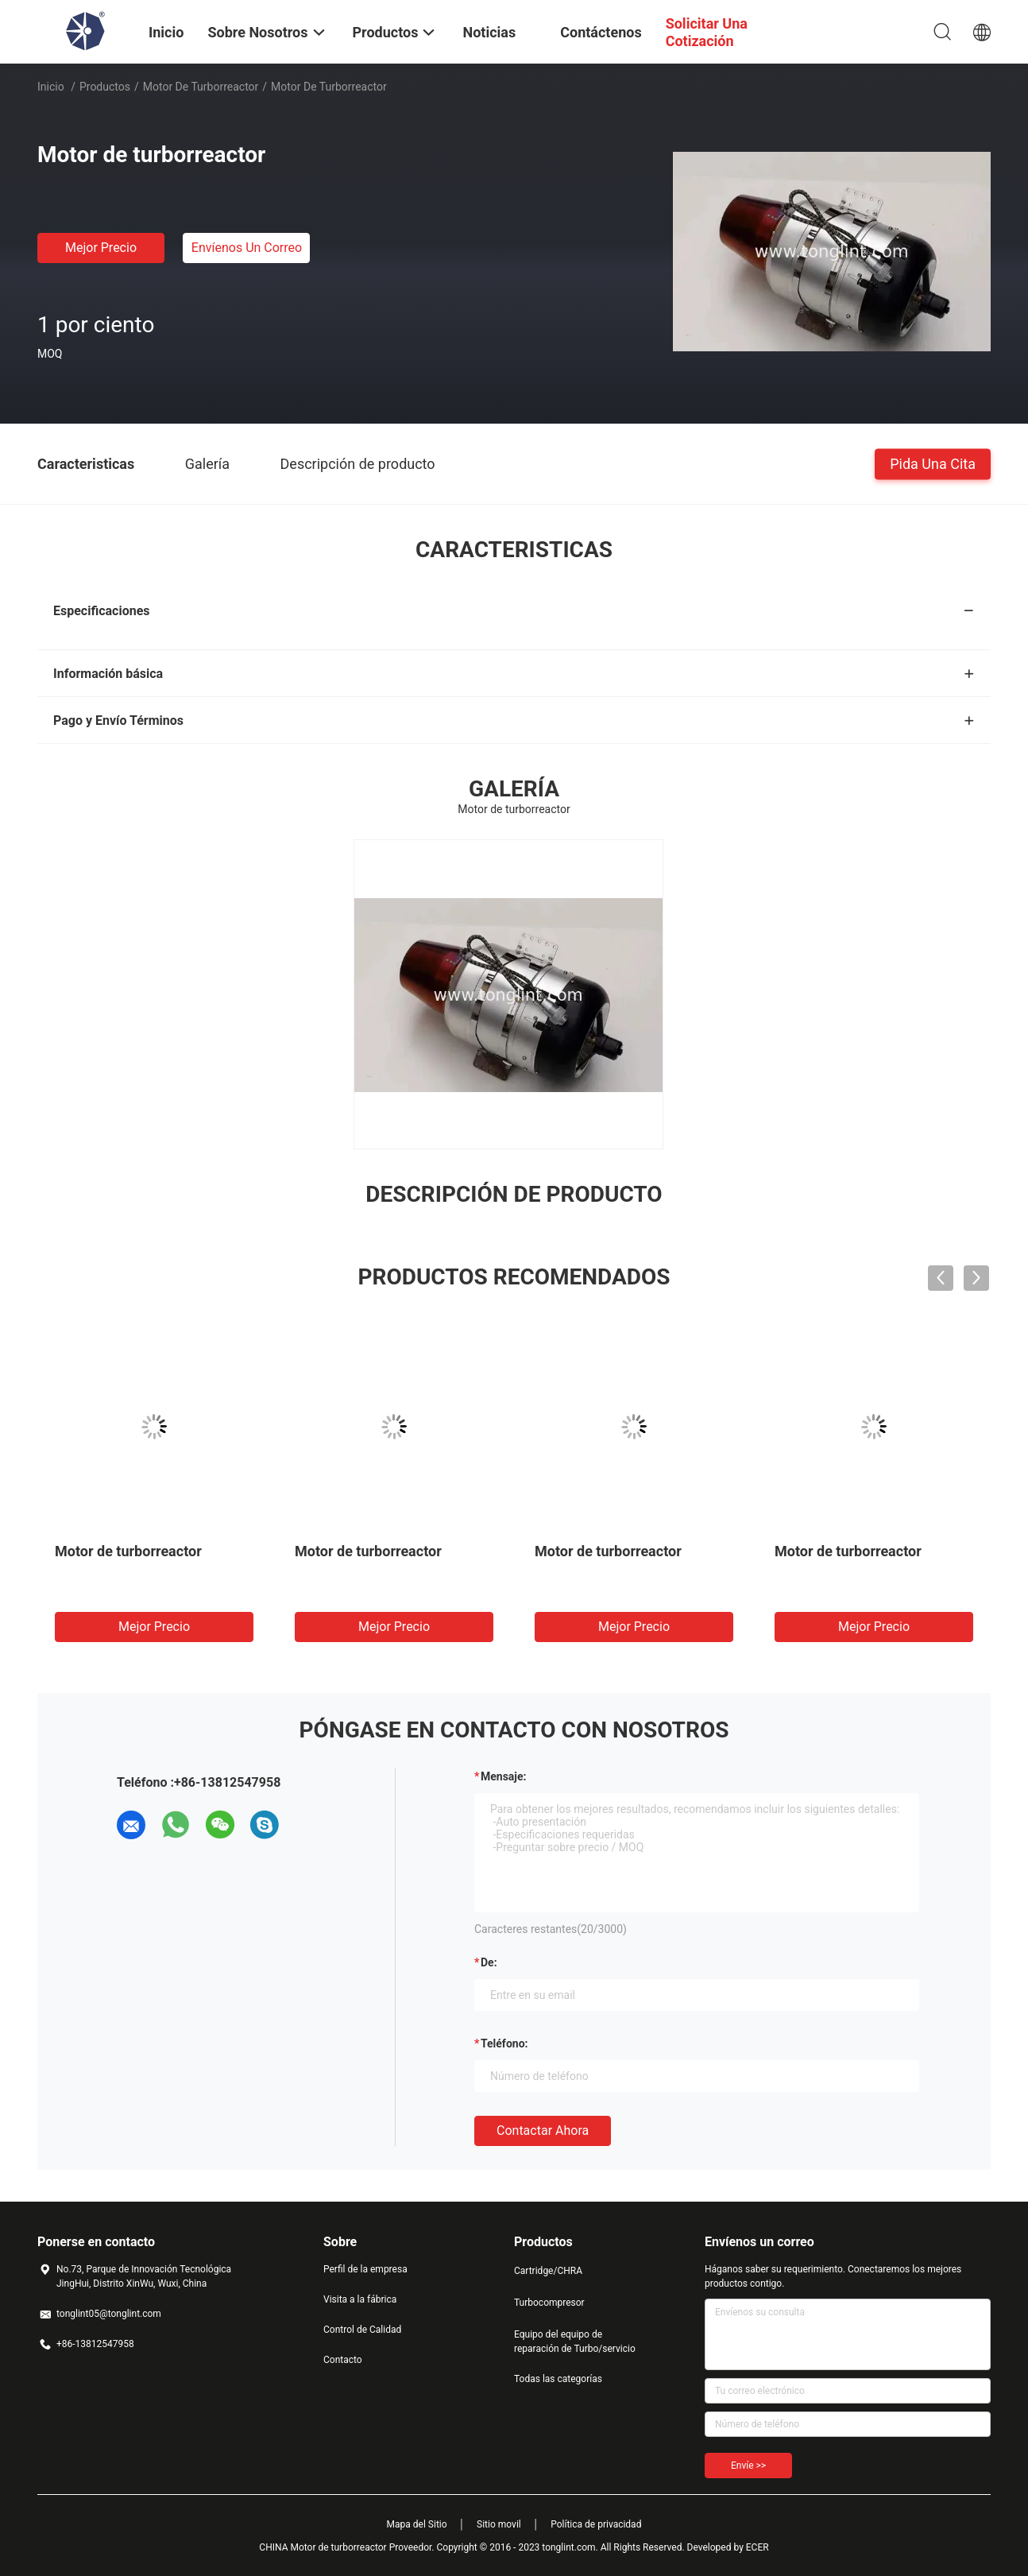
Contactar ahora (543, 2130)
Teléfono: (504, 2043)
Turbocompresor (549, 2302)
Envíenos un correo (246, 247)
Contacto (342, 2359)
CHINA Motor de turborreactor (322, 2547)
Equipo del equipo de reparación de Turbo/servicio (575, 2341)
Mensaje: (504, 1776)
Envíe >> (748, 2465)
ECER (757, 2547)
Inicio (50, 86)
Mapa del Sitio (417, 2524)
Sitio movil (499, 2524)
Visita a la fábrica (359, 2299)
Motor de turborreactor (201, 86)
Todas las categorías (558, 2378)
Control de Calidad (362, 2329)
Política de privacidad (596, 2524)
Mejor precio (101, 247)
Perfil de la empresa (365, 2269)
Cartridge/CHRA (548, 2270)
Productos (104, 86)
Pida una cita (933, 463)
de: (489, 1962)
